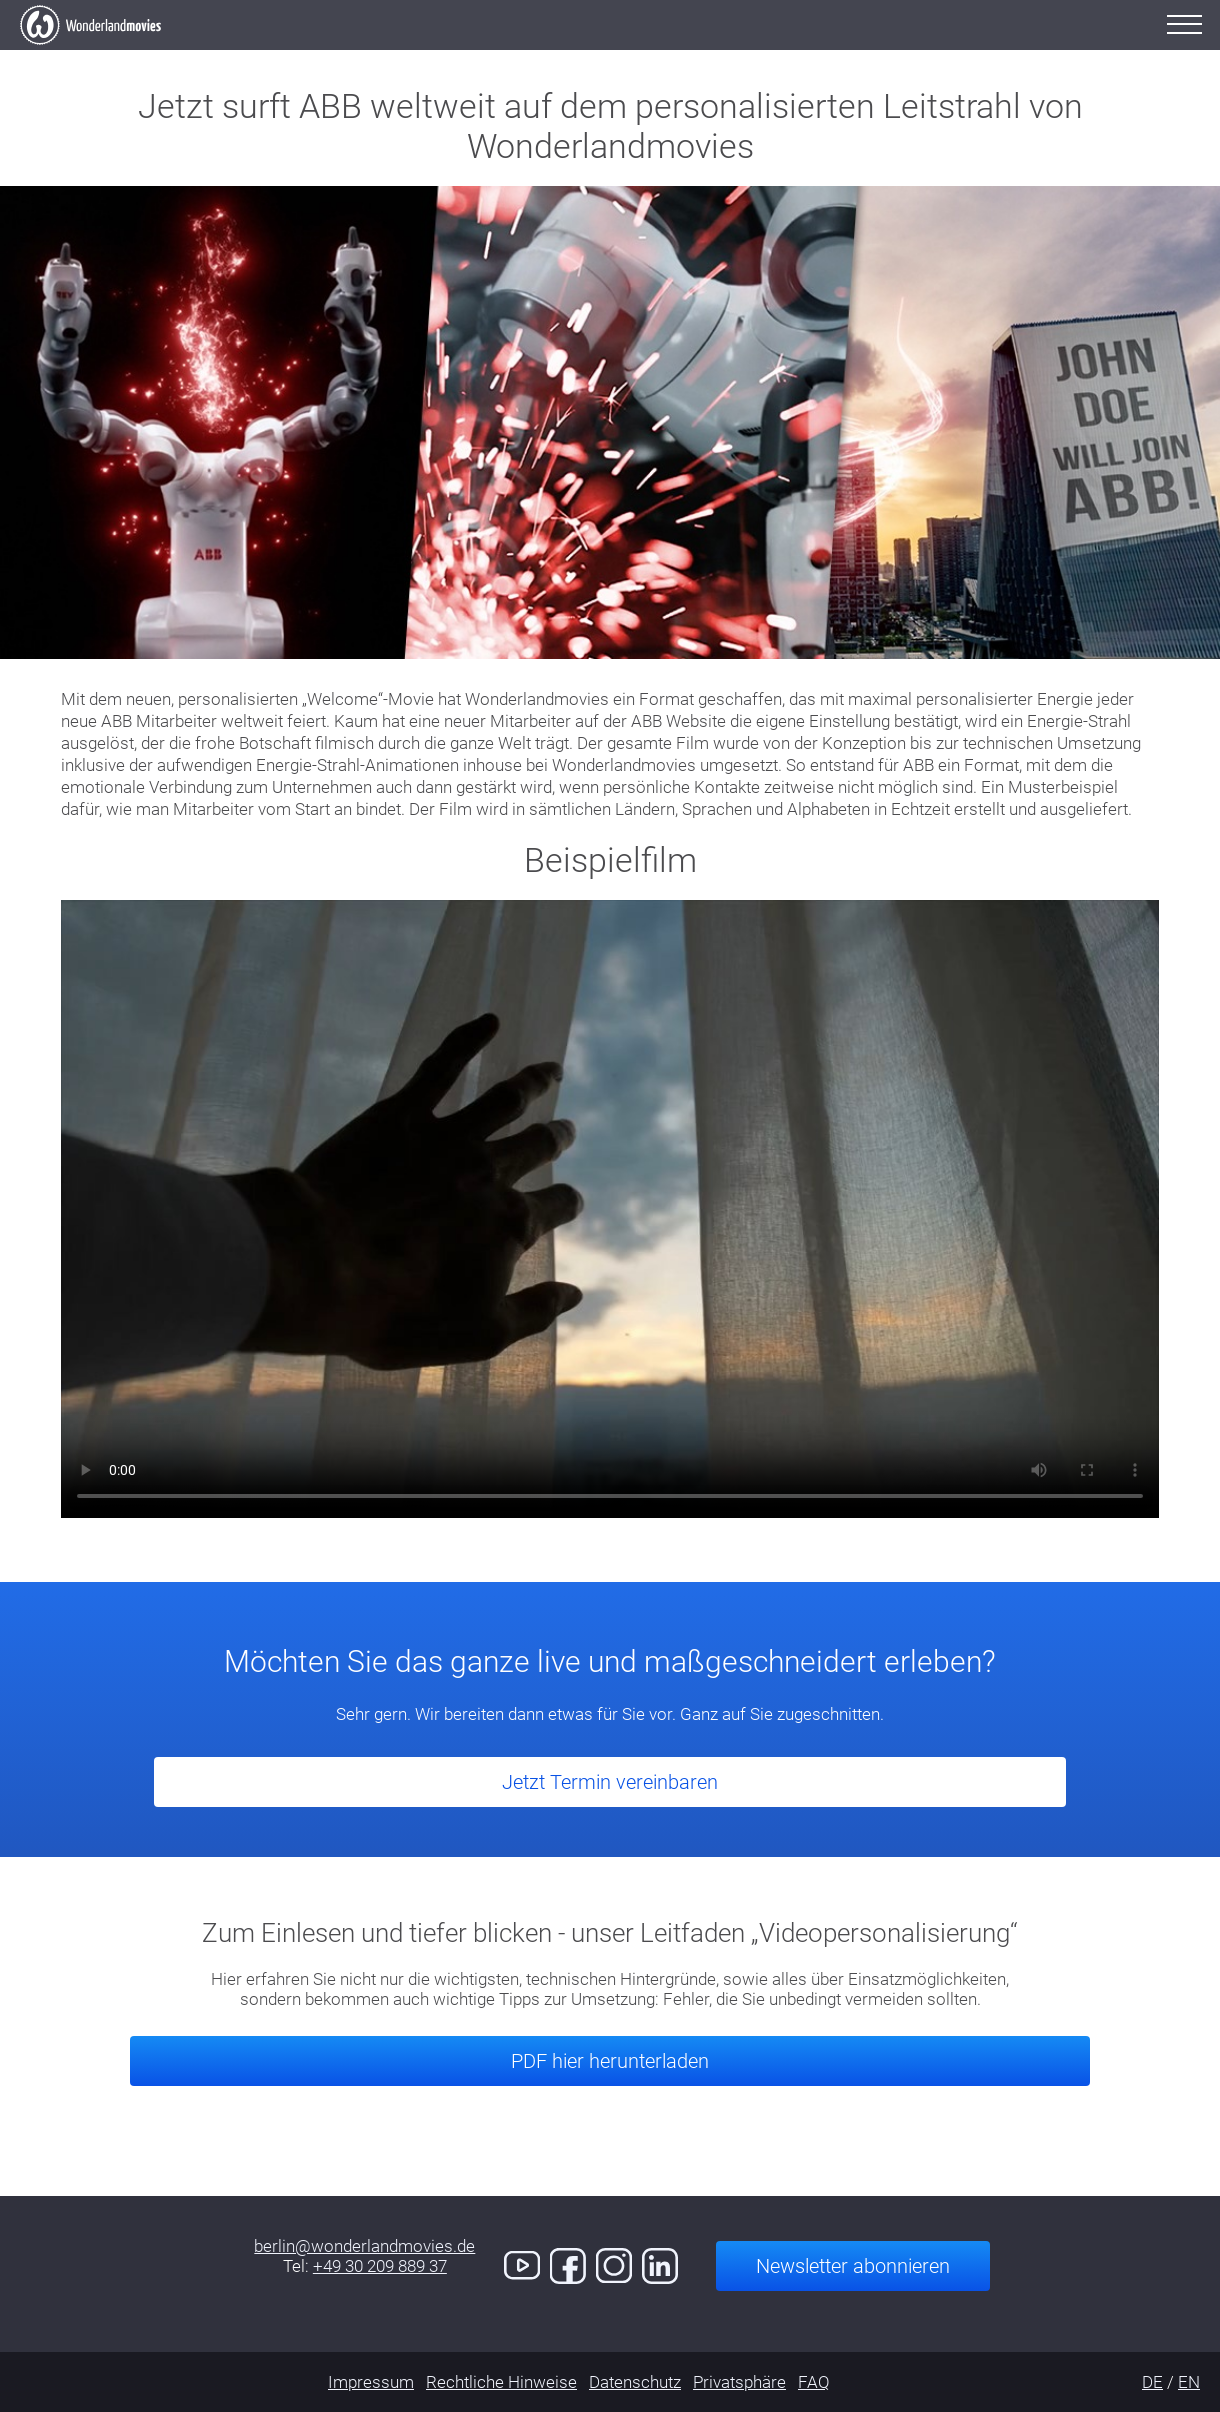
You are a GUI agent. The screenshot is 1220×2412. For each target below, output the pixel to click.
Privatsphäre (739, 2382)
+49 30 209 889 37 (380, 2266)
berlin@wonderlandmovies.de (364, 2246)
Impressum (371, 2382)
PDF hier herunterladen (610, 2061)
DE (1152, 2382)
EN (1189, 2382)
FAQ (814, 2382)
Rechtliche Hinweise (501, 2382)
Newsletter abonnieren (853, 2266)
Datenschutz (635, 2382)
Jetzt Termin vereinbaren (610, 1782)
